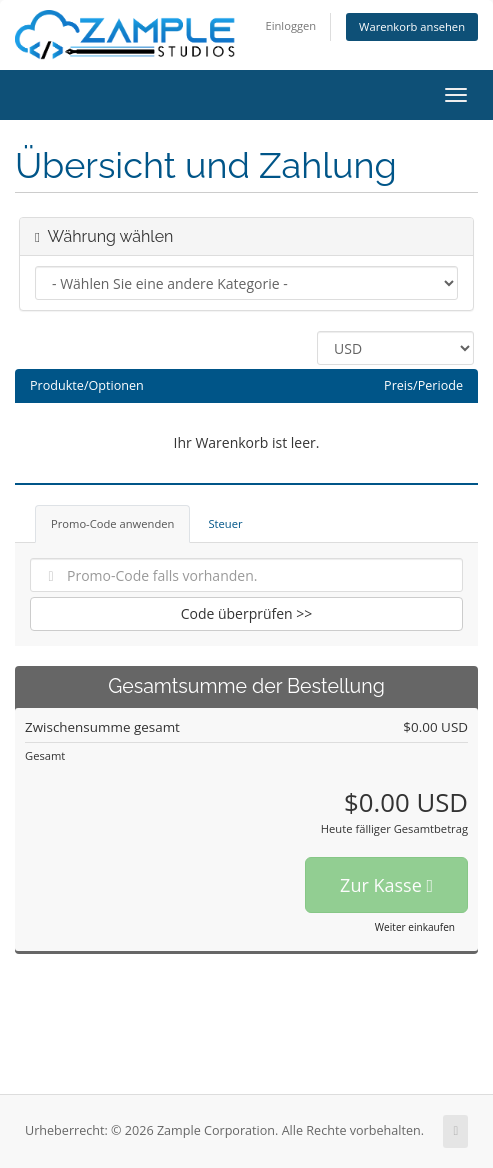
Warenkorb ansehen (412, 26)
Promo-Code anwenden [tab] (112, 523)
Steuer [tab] (225, 523)
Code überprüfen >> (247, 613)
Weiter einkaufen (415, 927)
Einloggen (290, 25)
